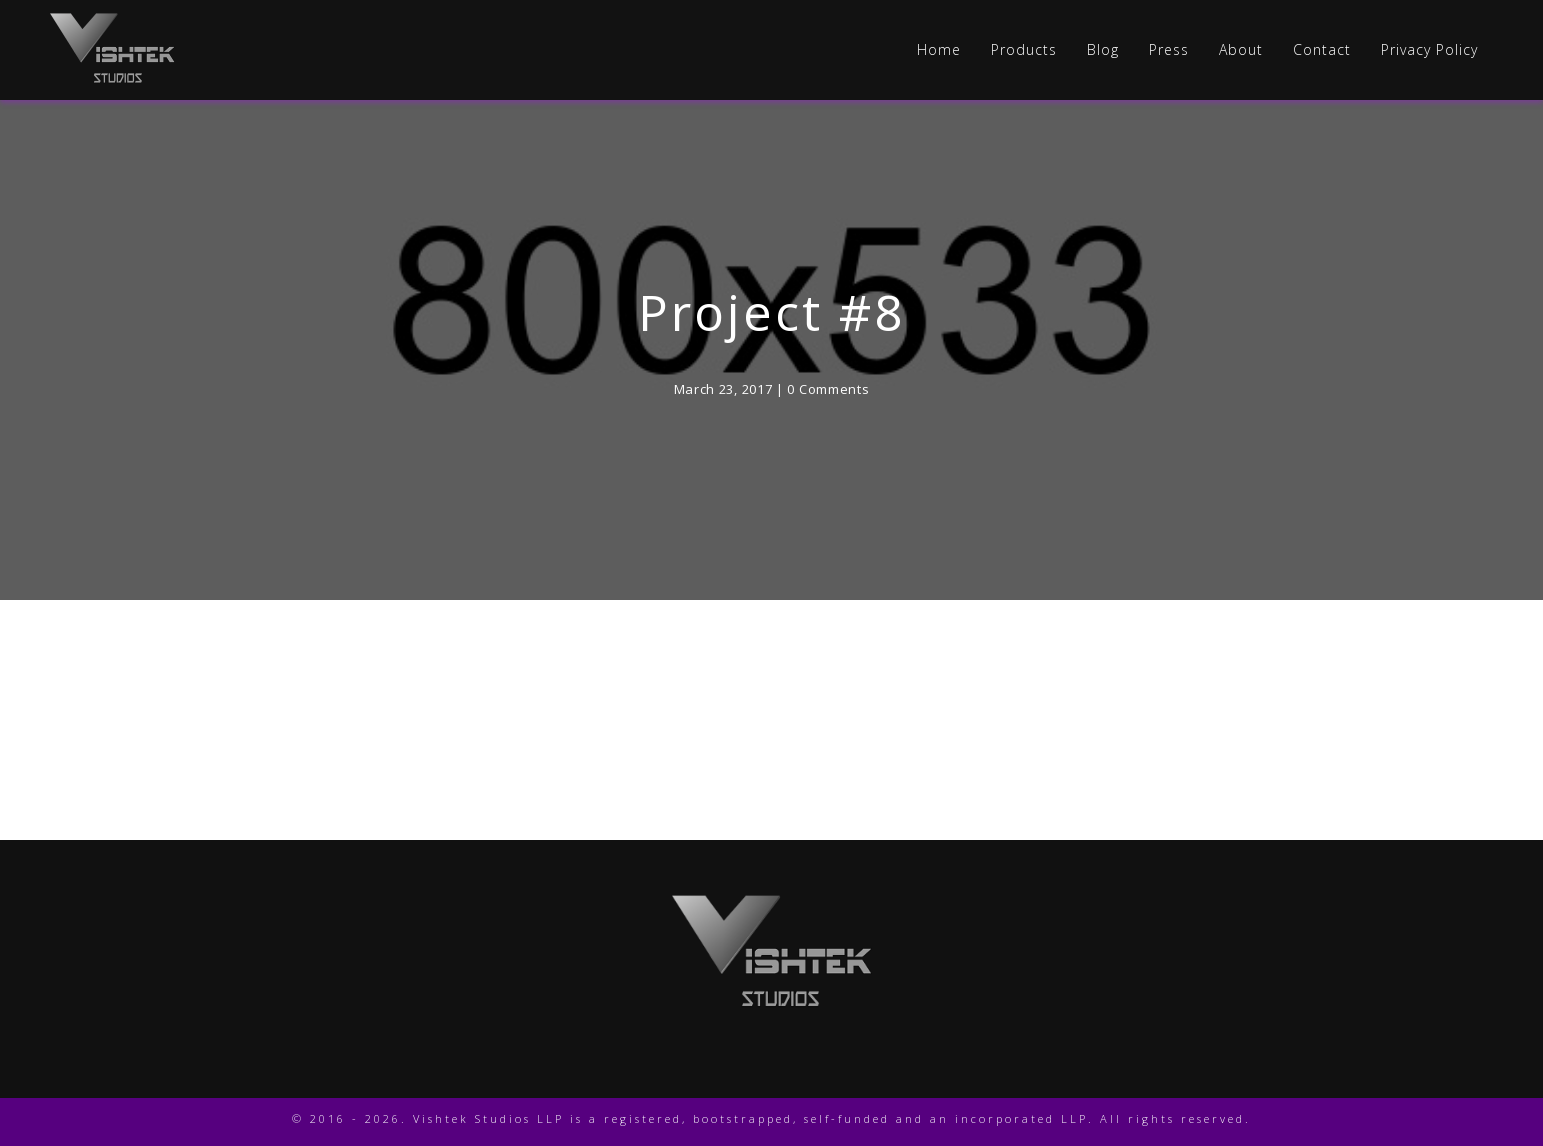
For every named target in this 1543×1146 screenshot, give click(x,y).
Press (1169, 50)
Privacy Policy (1429, 50)
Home (939, 50)
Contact (1322, 50)
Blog (1103, 50)
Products (1024, 50)
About (1241, 50)
